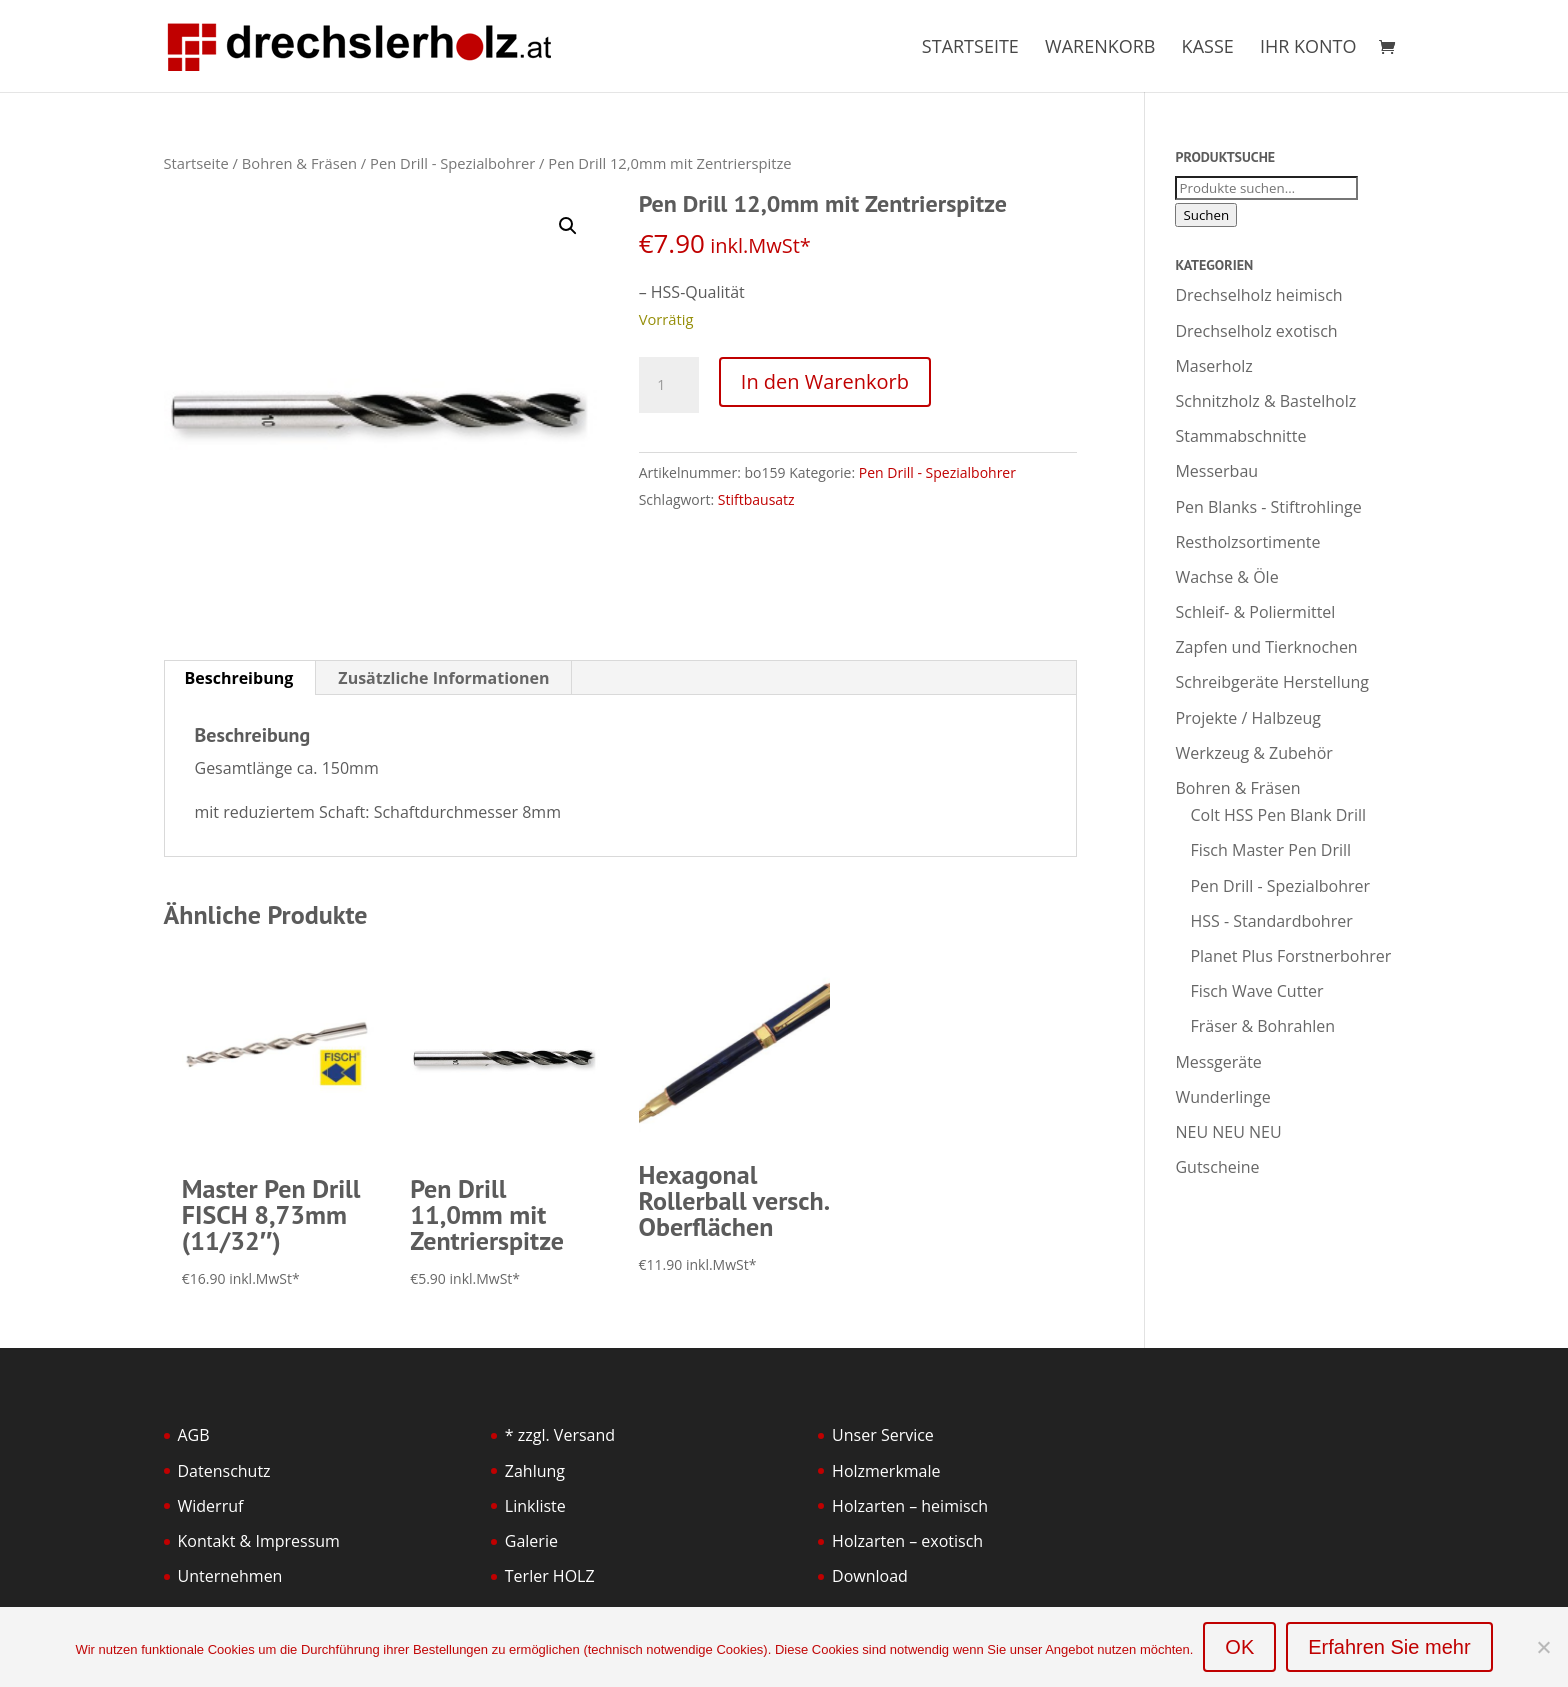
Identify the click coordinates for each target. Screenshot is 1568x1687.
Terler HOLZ (550, 1576)
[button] (568, 226)
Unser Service (883, 1435)
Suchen (1206, 215)
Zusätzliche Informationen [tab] (443, 678)
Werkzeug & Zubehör (1253, 753)
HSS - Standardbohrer (1271, 921)
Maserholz (1213, 366)
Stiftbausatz (756, 499)
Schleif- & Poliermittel (1255, 612)
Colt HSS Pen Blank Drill (1278, 815)
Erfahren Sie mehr (1389, 1647)
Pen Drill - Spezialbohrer (452, 163)
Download (870, 1576)
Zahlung (535, 1471)
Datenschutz (224, 1471)
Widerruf (211, 1506)
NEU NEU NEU (1228, 1132)
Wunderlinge (1222, 1097)
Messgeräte (1218, 1062)
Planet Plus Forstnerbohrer (1290, 956)
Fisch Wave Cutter (1256, 991)
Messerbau (1216, 471)
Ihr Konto (1308, 48)
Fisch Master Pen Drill (1270, 850)
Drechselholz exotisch (1256, 331)
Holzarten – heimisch (910, 1506)
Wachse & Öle (1226, 577)
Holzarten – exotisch (907, 1541)
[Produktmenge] (669, 385)
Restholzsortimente (1247, 542)
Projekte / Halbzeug (1248, 718)
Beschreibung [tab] (239, 678)
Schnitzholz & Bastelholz (1265, 401)
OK (1239, 1647)
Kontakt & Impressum (259, 1541)
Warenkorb (1100, 48)
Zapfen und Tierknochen (1266, 647)
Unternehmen (230, 1576)
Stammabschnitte (1240, 436)
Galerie (531, 1541)
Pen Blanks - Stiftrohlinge (1268, 507)
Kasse (1208, 48)
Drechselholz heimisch (1258, 295)
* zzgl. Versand (560, 1435)
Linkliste (535, 1506)
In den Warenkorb (825, 381)
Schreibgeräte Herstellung (1272, 682)
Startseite (970, 48)
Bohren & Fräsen (299, 163)
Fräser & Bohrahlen (1262, 1026)
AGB (194, 1435)
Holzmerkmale (886, 1471)
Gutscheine (1217, 1167)
